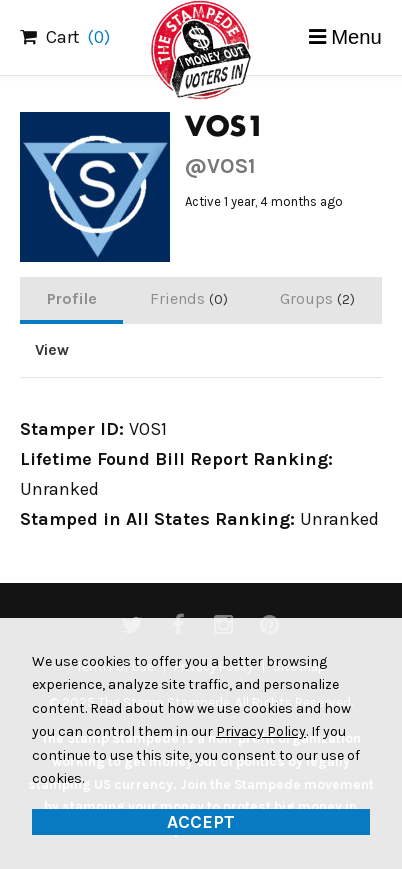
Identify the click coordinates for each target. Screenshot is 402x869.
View (52, 350)
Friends (189, 298)
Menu (356, 37)
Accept (201, 822)
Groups (317, 298)
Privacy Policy (261, 731)
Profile (72, 298)
